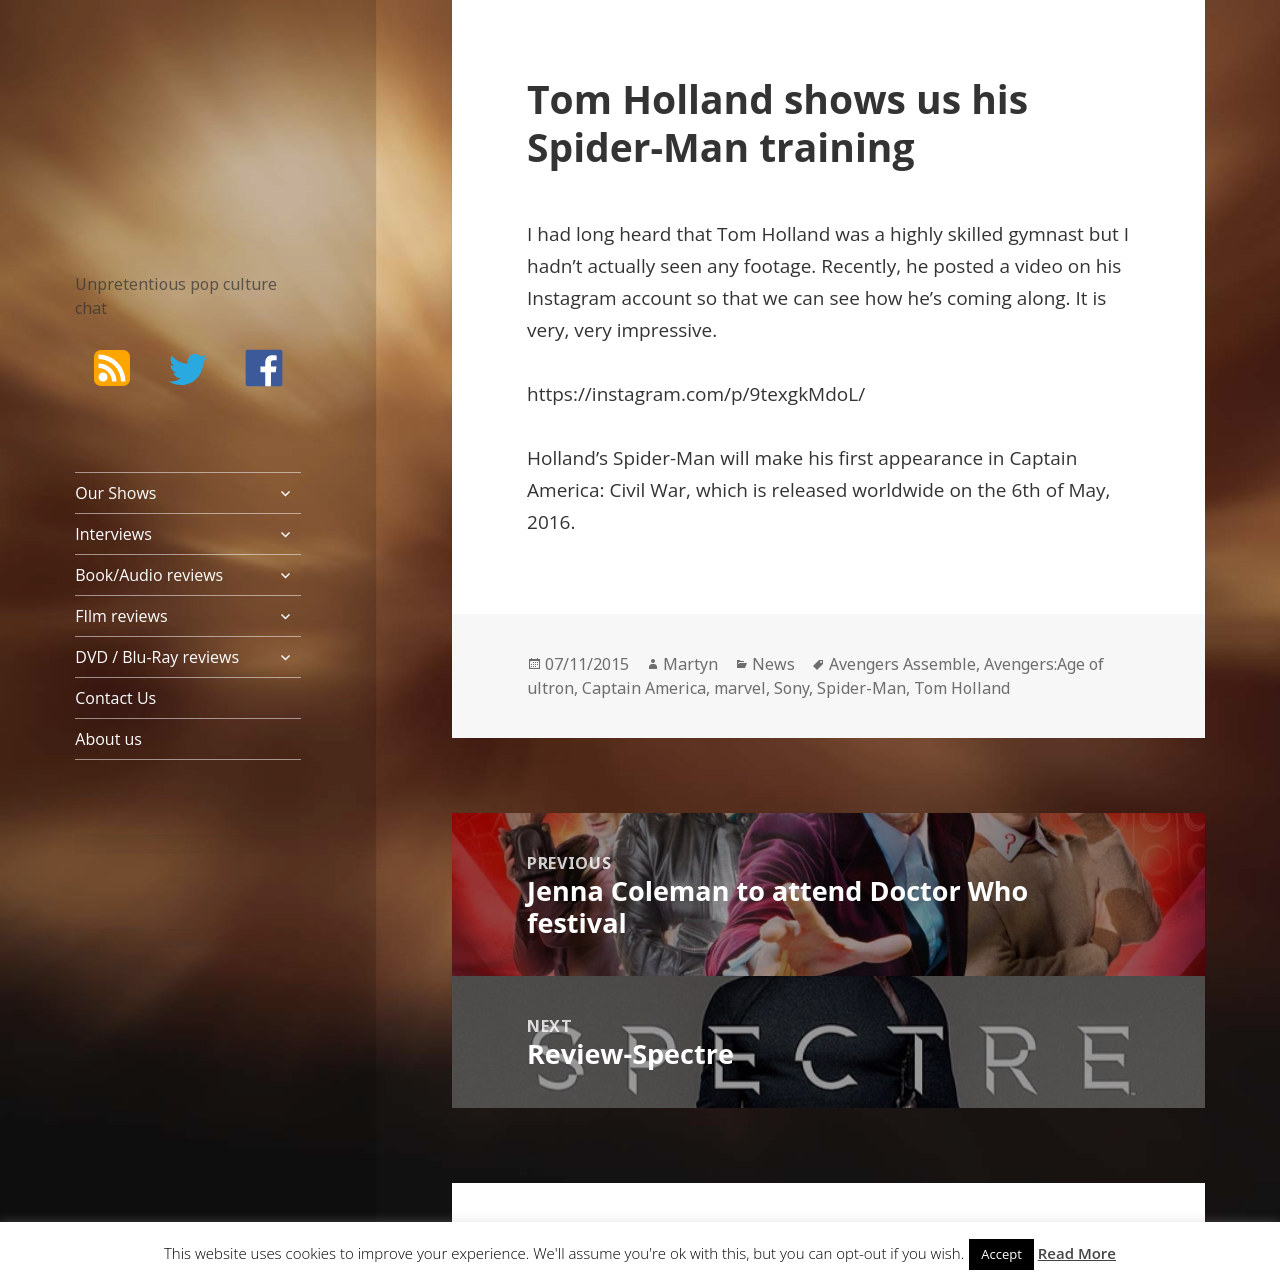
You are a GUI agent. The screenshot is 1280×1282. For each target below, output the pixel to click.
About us (108, 739)
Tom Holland (962, 688)
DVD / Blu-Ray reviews (157, 657)
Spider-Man (861, 688)
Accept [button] (1001, 1254)
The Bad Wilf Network (160, 108)
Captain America (644, 688)
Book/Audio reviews (149, 575)
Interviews (113, 534)
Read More (1077, 1253)
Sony (791, 688)
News (773, 664)
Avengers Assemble (902, 664)
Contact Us (115, 698)
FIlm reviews (121, 616)
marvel (740, 688)
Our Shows (115, 493)
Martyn (690, 664)
